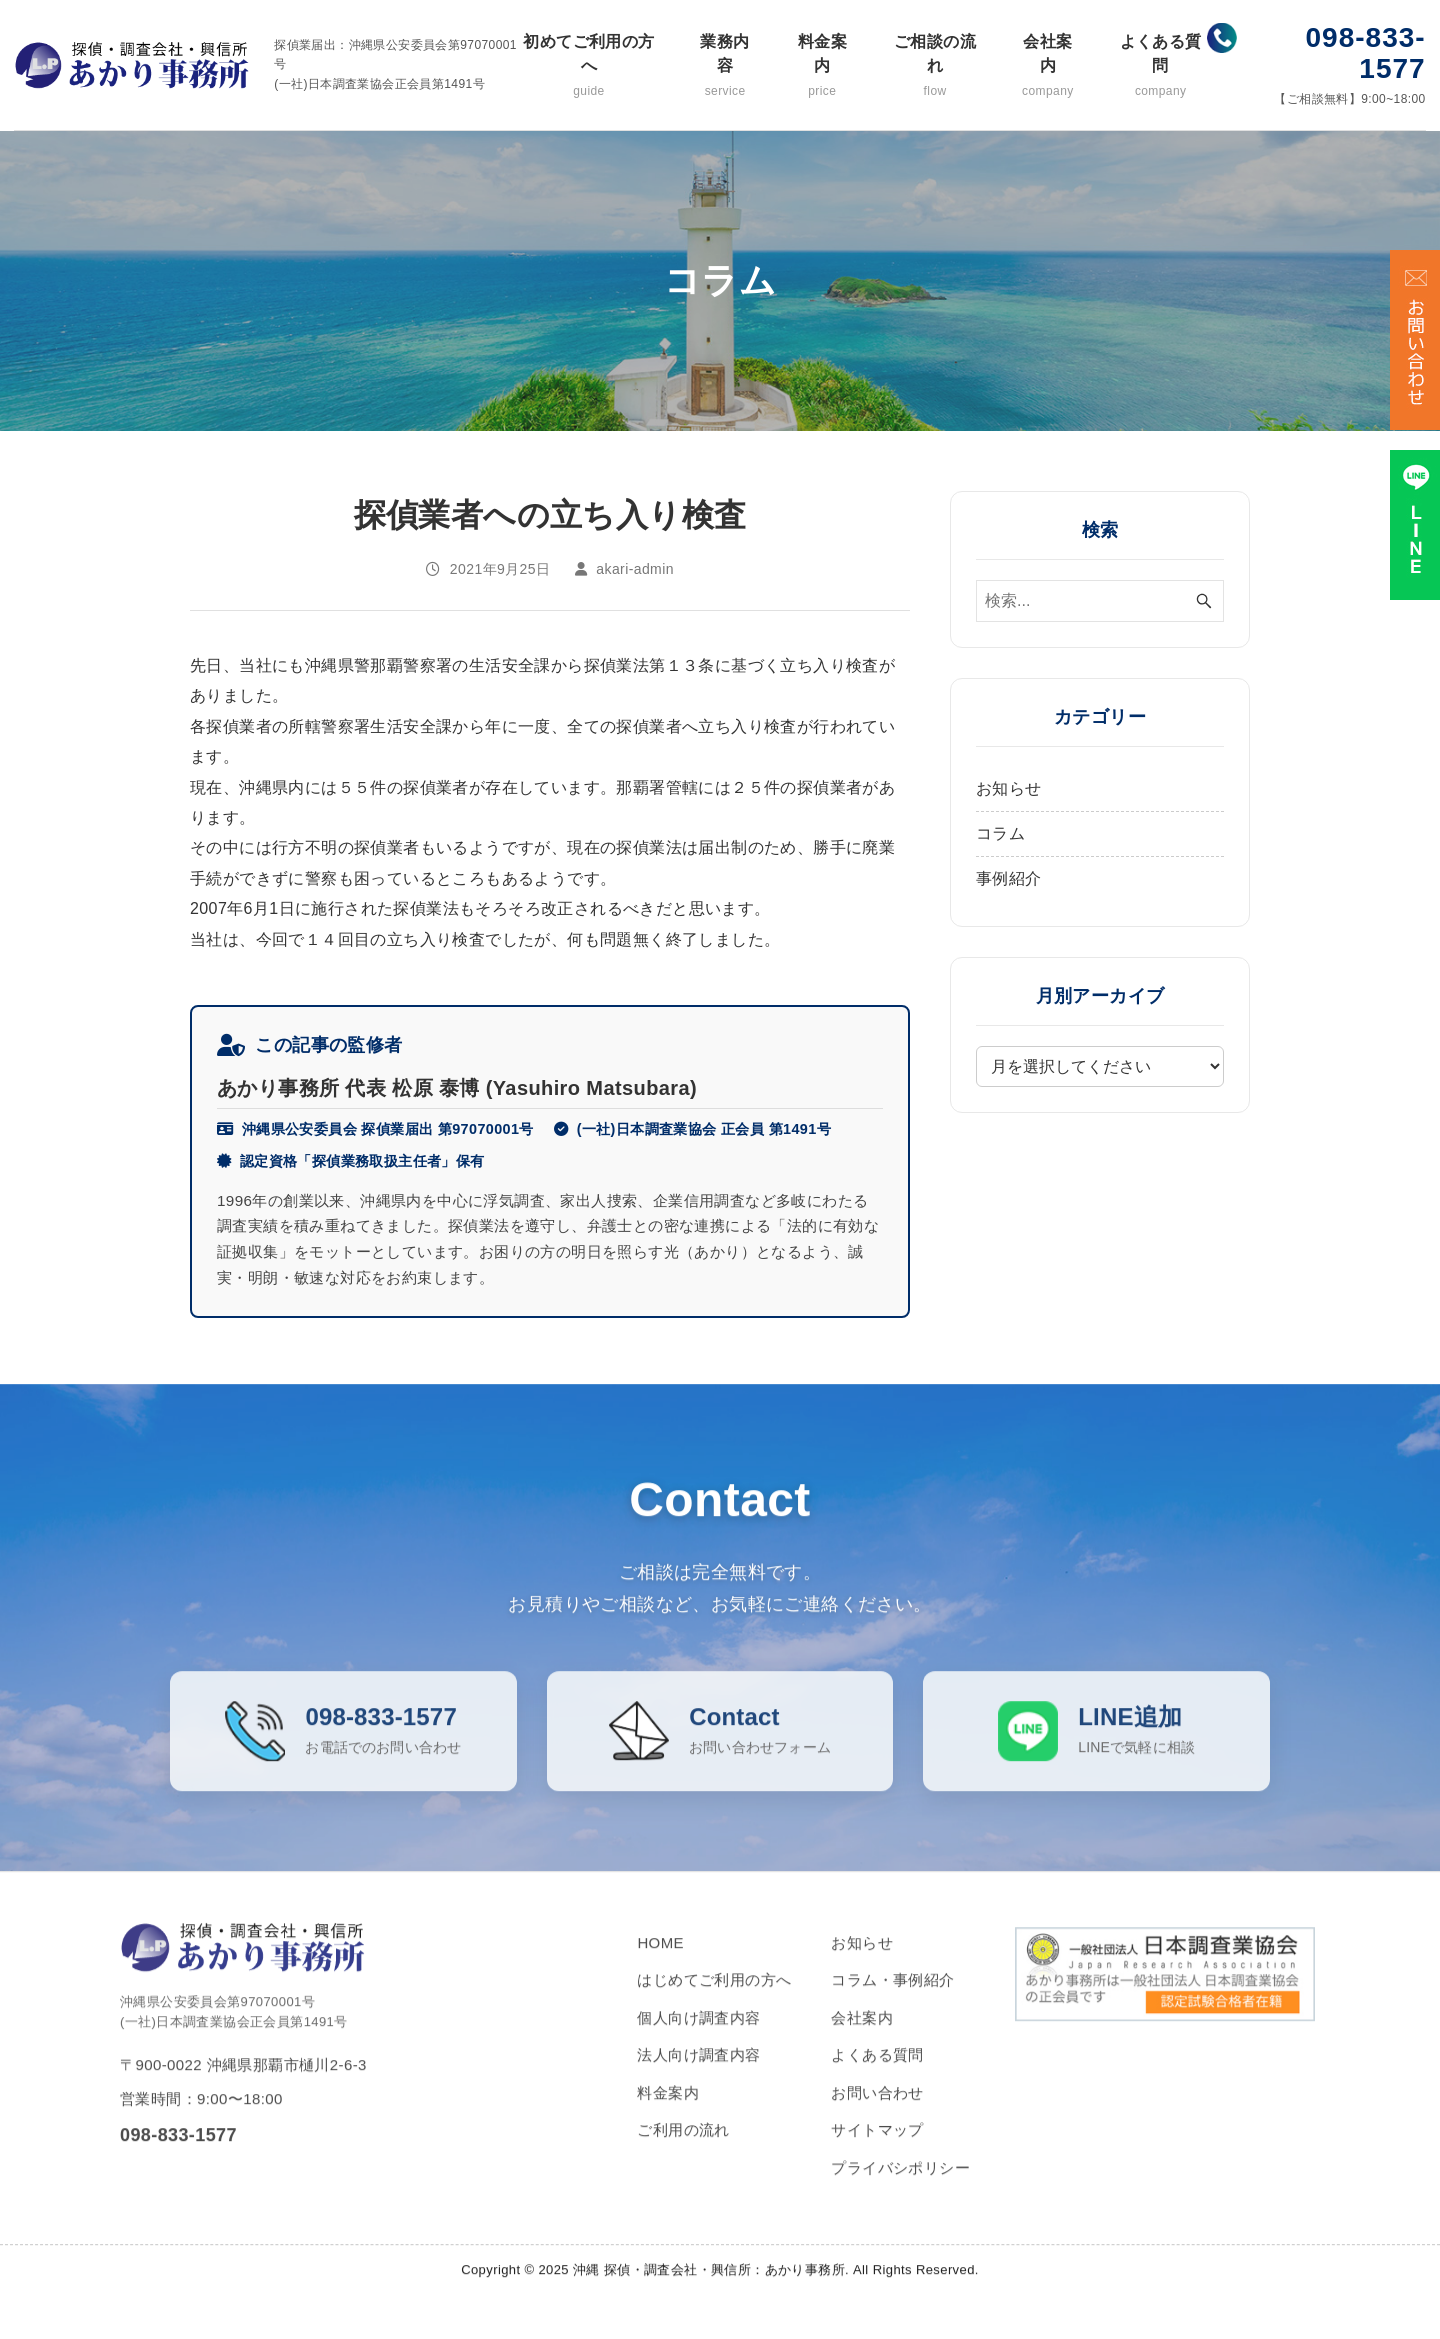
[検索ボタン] (1204, 601)
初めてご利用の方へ (589, 66)
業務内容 (725, 66)
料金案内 (822, 66)
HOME (660, 1961)
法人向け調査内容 (698, 2074)
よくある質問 (1160, 66)
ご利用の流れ (683, 2149)
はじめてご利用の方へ (714, 1999)
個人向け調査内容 (698, 2036)
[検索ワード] (1100, 601)
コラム (1000, 833)
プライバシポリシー (900, 2186)
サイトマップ (877, 2149)
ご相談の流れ (934, 66)
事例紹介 (1009, 878)
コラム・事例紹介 (892, 1999)
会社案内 (1048, 66)
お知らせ (1009, 788)
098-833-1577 (1366, 53)
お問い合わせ (877, 2111)
